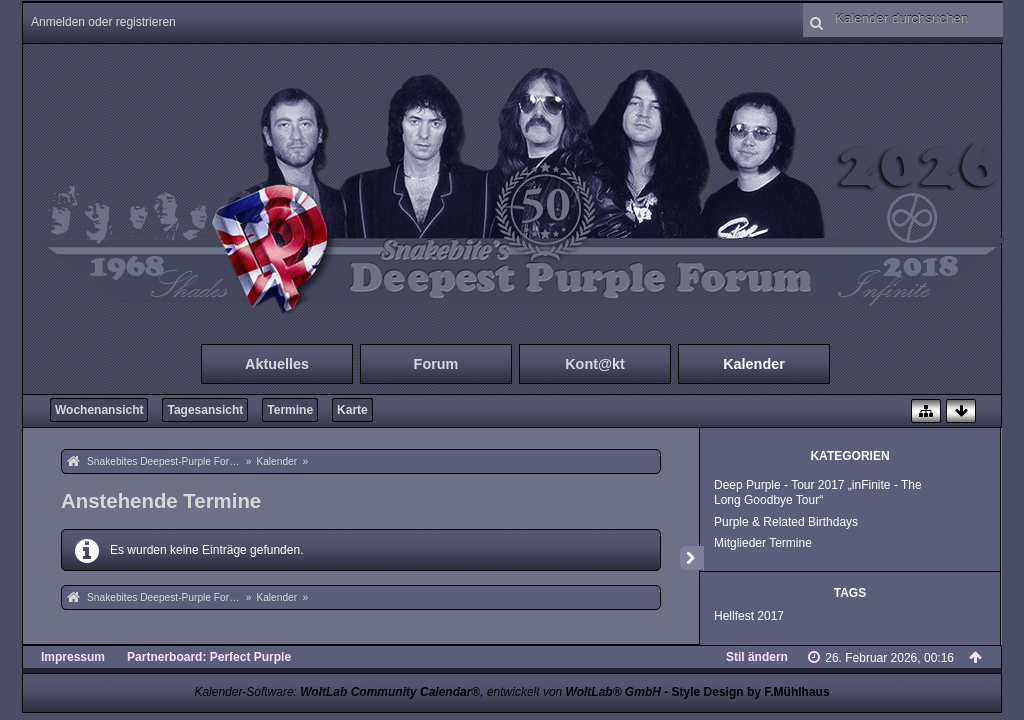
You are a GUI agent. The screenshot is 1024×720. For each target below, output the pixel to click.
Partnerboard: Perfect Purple (209, 657)
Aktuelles (277, 364)
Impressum (73, 657)
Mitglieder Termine (763, 543)
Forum (436, 364)
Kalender (754, 364)
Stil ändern (757, 657)
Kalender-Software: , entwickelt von (427, 692)
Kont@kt (595, 364)
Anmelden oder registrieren (103, 22)
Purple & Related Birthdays (786, 522)
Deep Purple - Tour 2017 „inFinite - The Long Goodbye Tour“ (818, 492)
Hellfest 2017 (749, 616)
